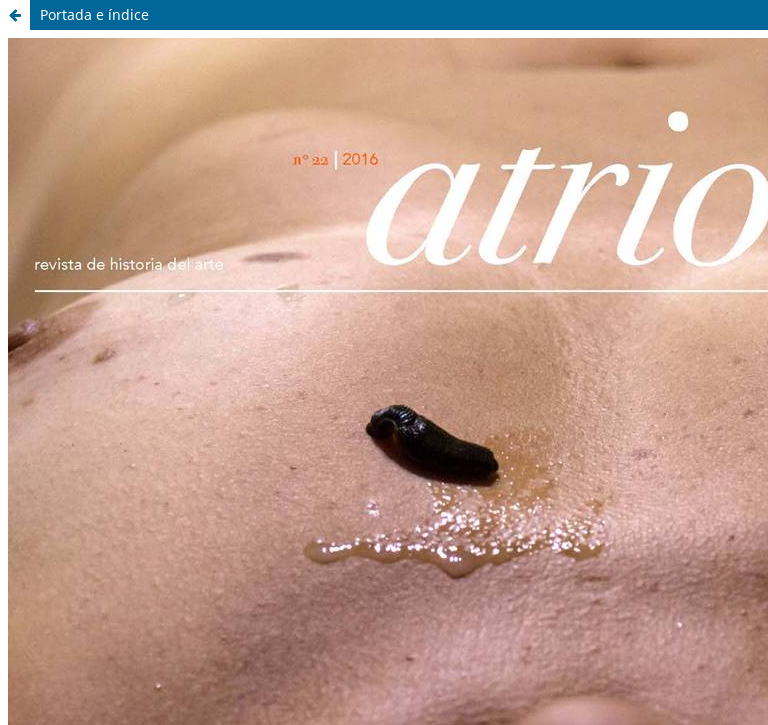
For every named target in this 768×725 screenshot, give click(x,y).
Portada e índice (94, 14)
